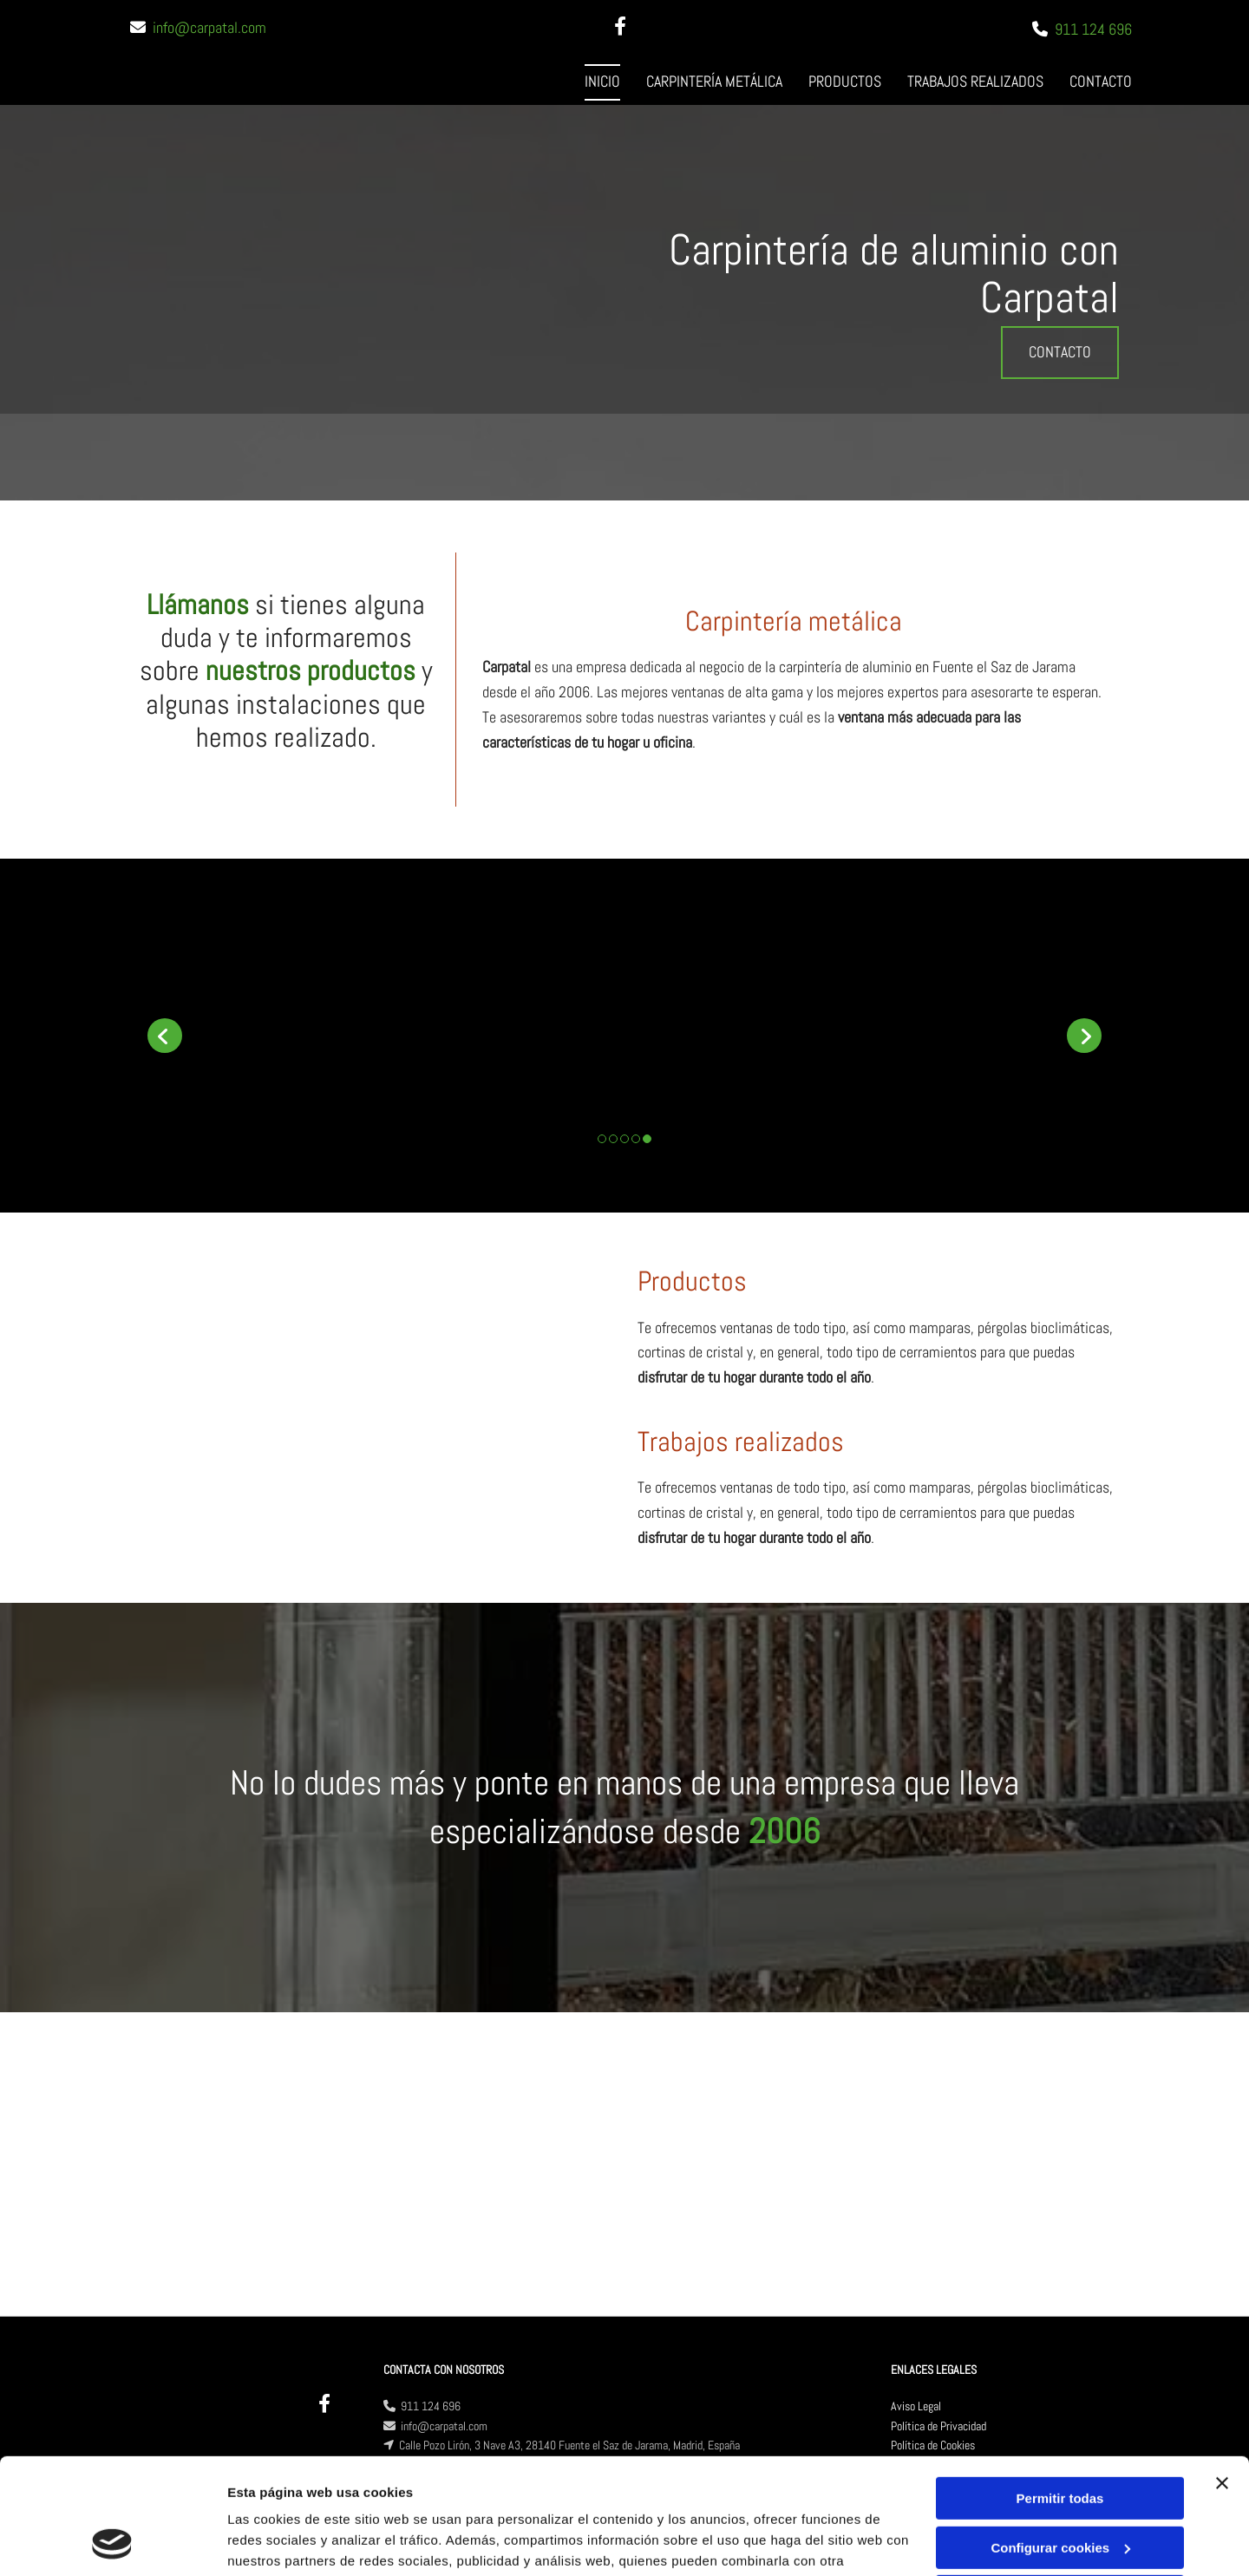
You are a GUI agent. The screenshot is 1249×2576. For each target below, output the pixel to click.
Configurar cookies (1060, 2438)
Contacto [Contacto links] (1100, 81)
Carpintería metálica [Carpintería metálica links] (714, 81)
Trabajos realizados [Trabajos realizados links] (975, 81)
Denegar (1060, 2488)
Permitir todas (1060, 2390)
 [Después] (1084, 1035)
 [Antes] (164, 1035)
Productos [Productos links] (844, 81)
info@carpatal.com (209, 27)
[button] (1060, 352)
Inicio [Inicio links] (602, 81)
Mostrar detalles (278, 2541)
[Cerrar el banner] (1222, 2375)
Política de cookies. (354, 2494)
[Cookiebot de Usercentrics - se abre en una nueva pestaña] (112, 2542)
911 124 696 (1093, 29)
